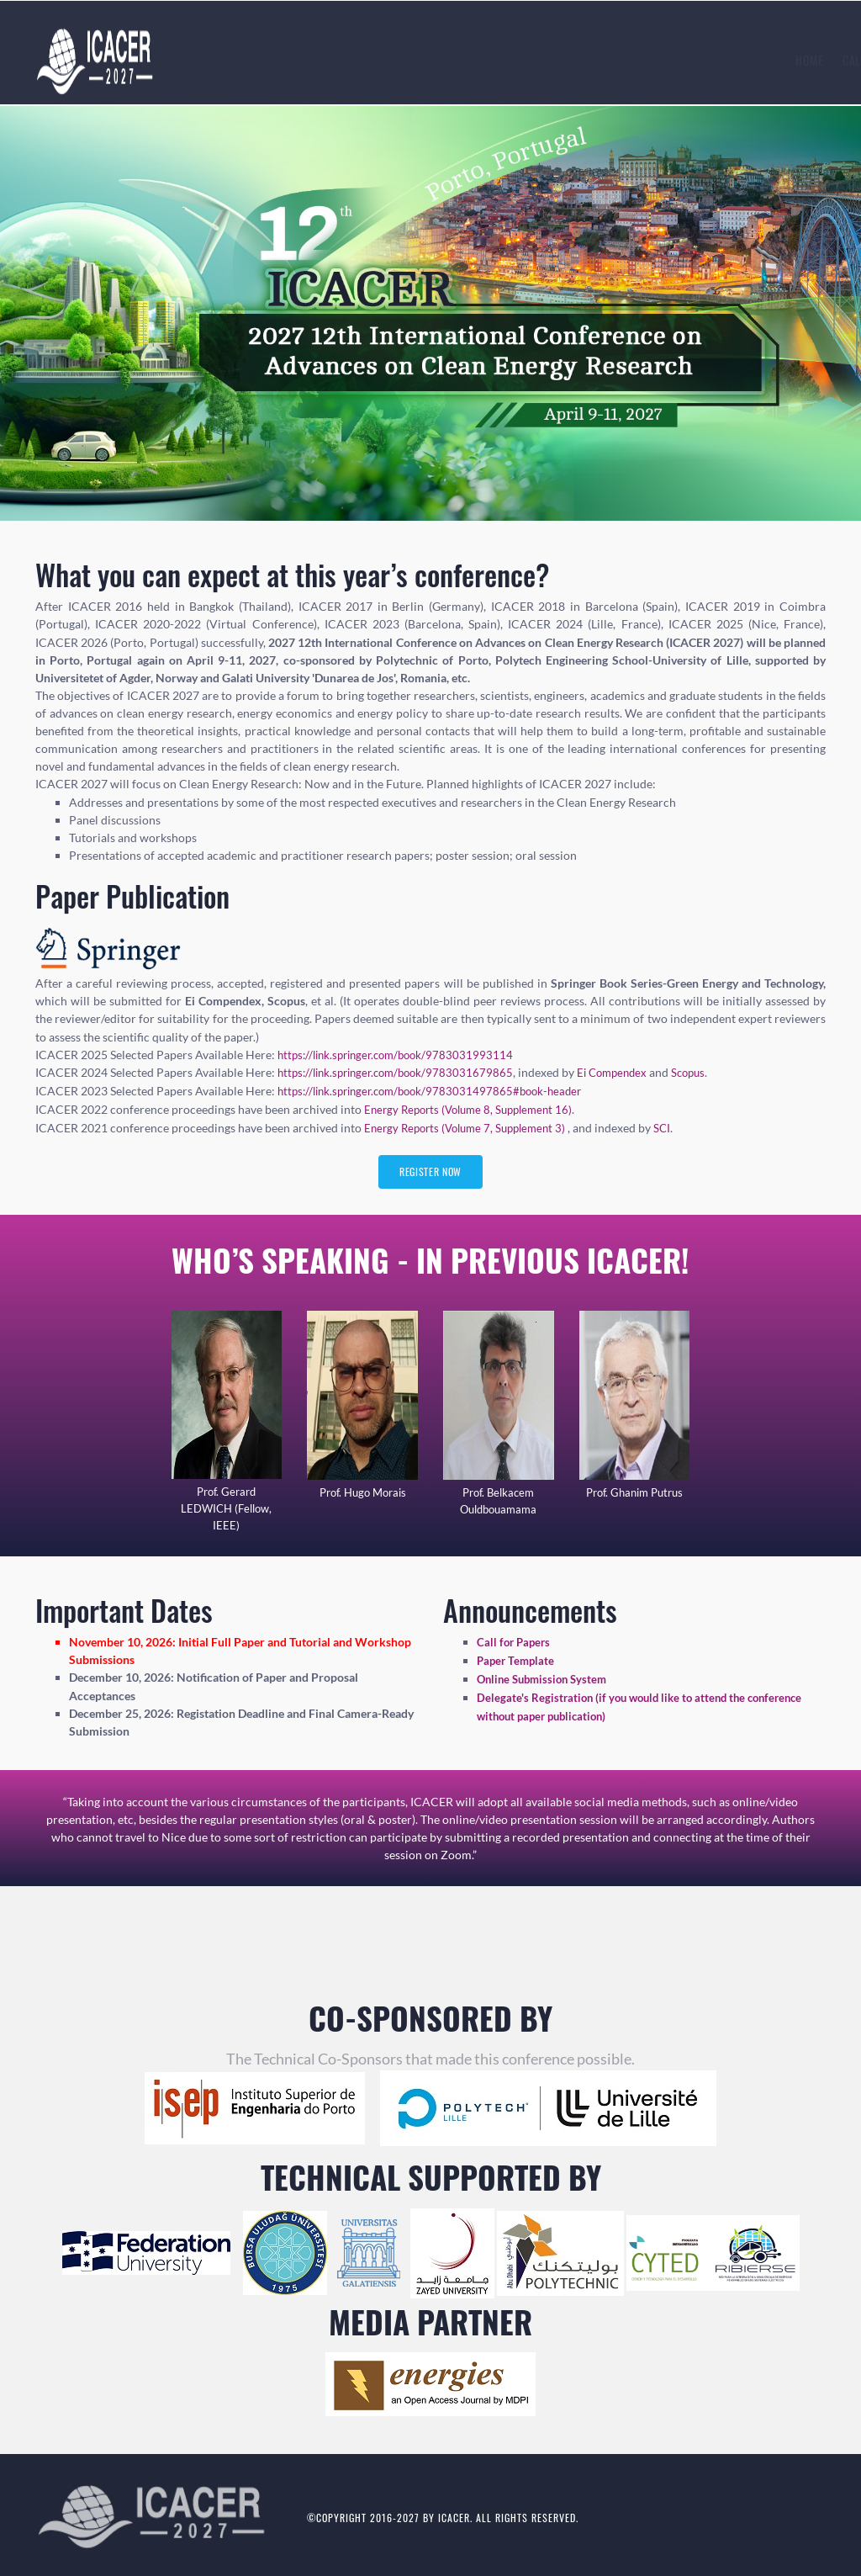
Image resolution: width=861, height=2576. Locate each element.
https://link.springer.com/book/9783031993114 (402, 1054)
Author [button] (625, 60)
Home (190, 60)
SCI (676, 1125)
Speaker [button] (306, 60)
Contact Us (773, 60)
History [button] (696, 60)
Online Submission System (546, 1677)
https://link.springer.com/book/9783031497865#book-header (438, 1090)
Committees (382, 60)
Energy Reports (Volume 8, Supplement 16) (475, 1107)
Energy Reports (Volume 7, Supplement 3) (473, 1125)
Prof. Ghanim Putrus (634, 1492)
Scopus (709, 1072)
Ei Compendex (629, 1072)
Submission (462, 60)
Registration (545, 60)
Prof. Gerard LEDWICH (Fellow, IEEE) (226, 1508)
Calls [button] (241, 60)
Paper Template (517, 1659)
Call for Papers (515, 1642)
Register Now (430, 1171)
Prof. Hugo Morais (362, 1492)
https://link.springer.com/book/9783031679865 (402, 1072)
